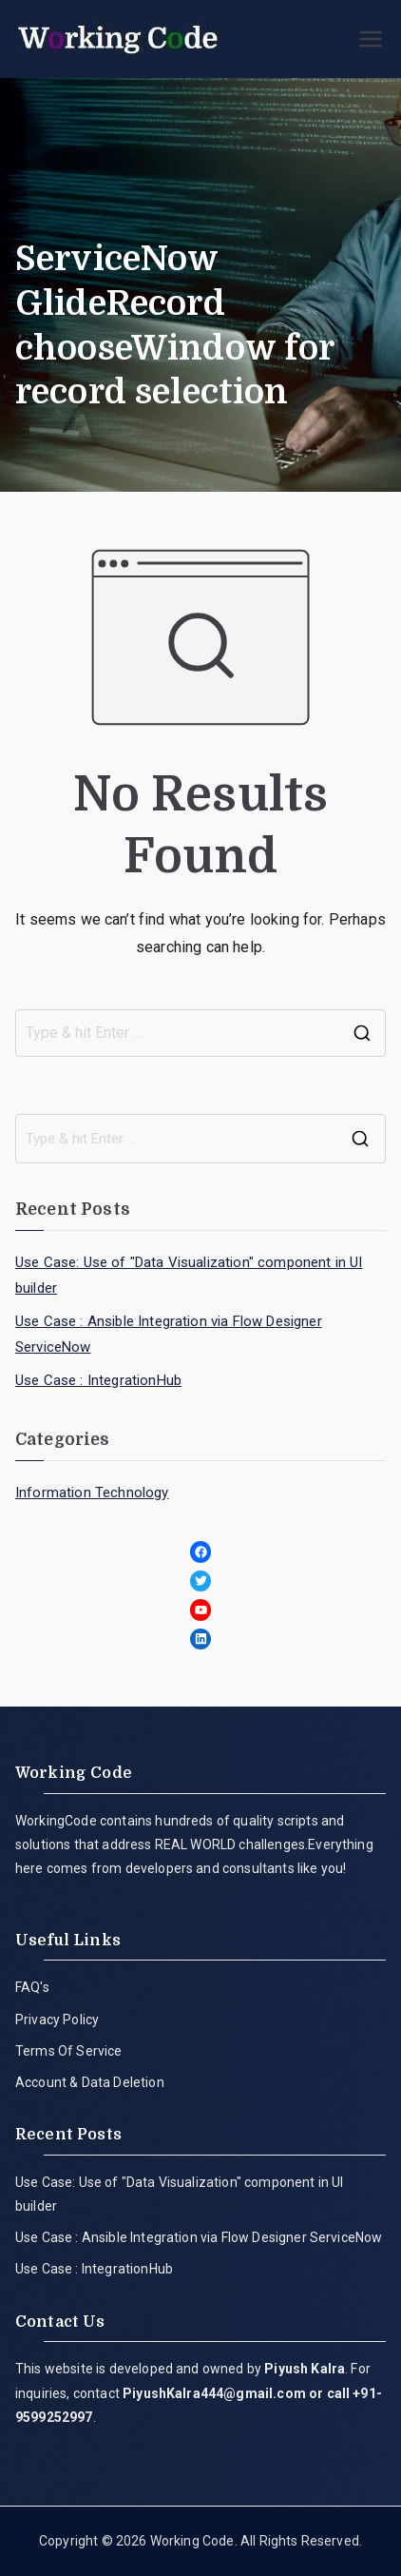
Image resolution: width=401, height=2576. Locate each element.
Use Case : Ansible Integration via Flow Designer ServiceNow (168, 1334)
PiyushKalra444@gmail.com (214, 2393)
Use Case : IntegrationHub (98, 1380)
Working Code (192, 2540)
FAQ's (32, 1987)
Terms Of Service (69, 2051)
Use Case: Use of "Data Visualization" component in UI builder (188, 1275)
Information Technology (92, 1492)
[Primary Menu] (370, 39)
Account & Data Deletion (89, 2082)
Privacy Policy (57, 2019)
